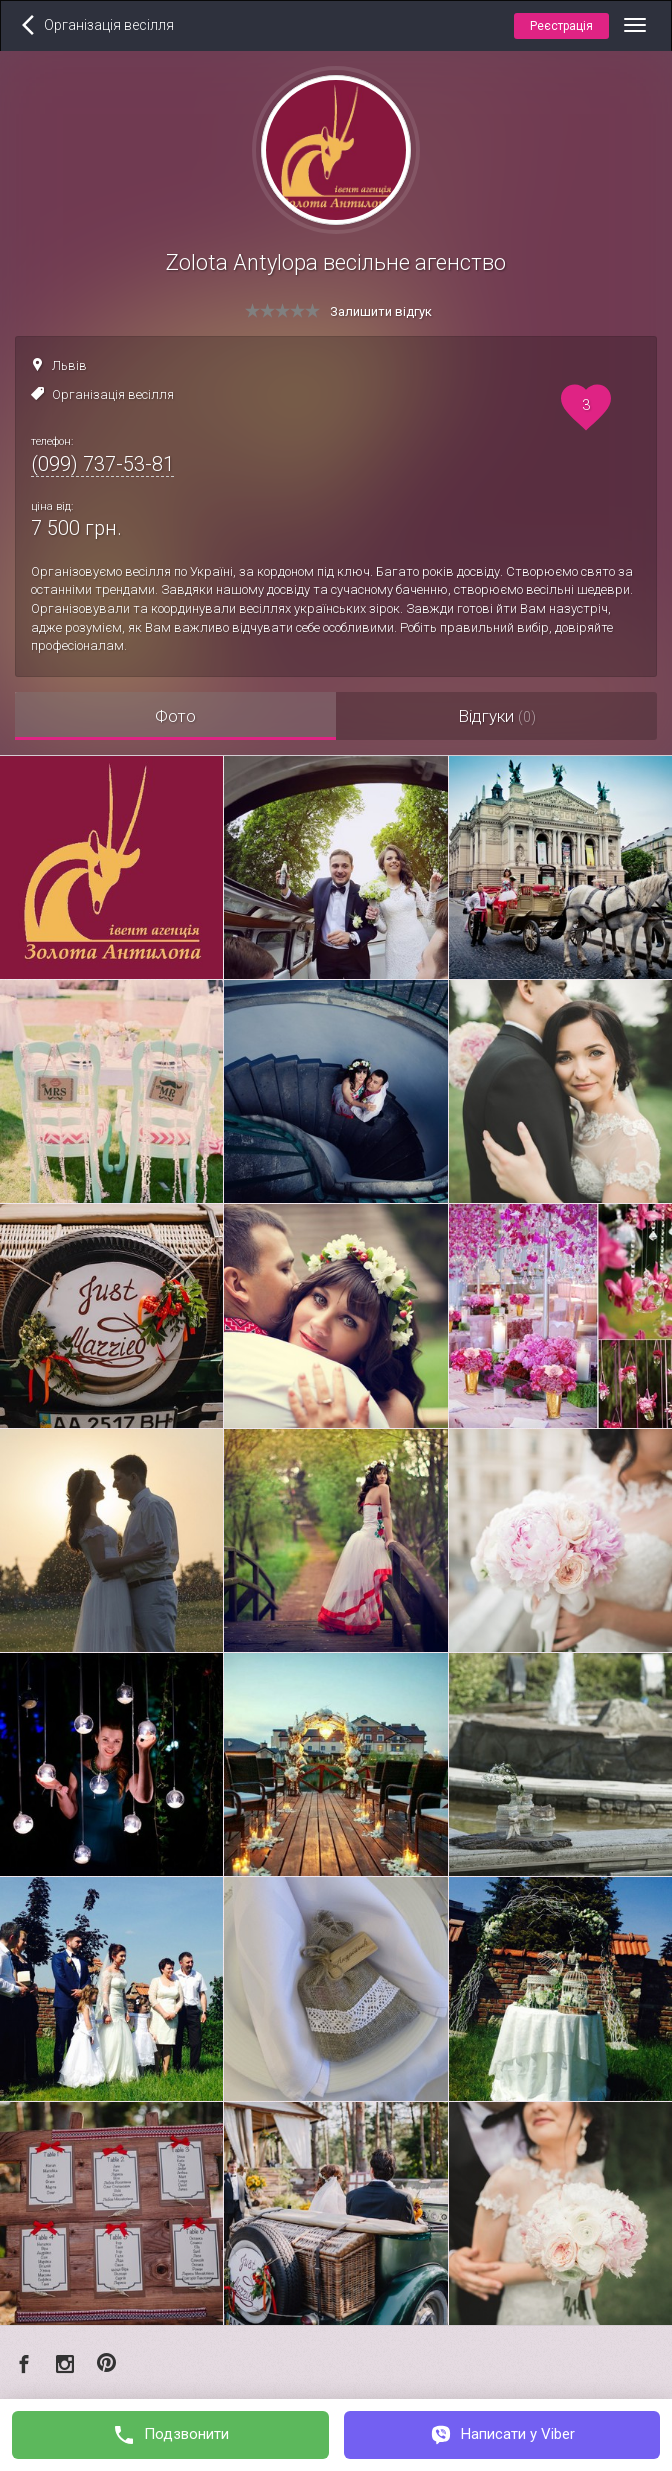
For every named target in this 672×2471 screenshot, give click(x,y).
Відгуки (497, 716)
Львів (69, 365)
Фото (175, 716)
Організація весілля (113, 394)
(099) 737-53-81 (102, 464)
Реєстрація (561, 26)
